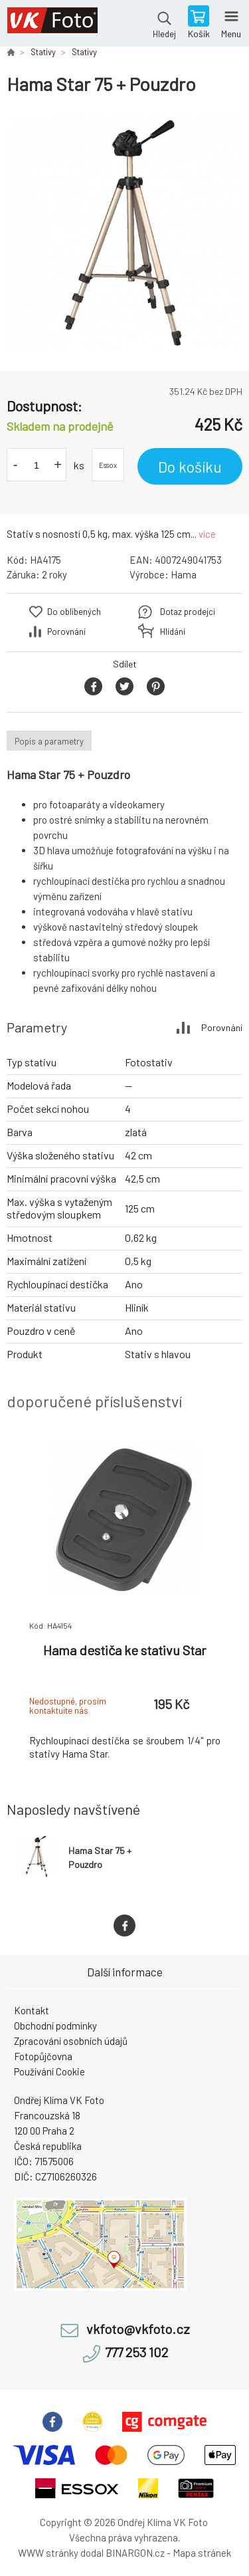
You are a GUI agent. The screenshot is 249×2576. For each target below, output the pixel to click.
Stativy (43, 52)
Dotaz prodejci (187, 611)
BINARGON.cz (135, 2553)
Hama (184, 574)
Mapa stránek (202, 2553)
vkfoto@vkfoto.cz (138, 2329)
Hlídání (172, 631)
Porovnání (66, 631)
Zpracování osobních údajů (70, 2041)
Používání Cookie (49, 2071)
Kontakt (31, 2010)
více (207, 534)
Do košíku (190, 466)
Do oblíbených (74, 611)
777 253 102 (136, 2352)
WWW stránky (48, 2553)
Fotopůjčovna (43, 2056)
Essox (108, 465)
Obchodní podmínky (55, 2026)
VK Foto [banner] (52, 23)
